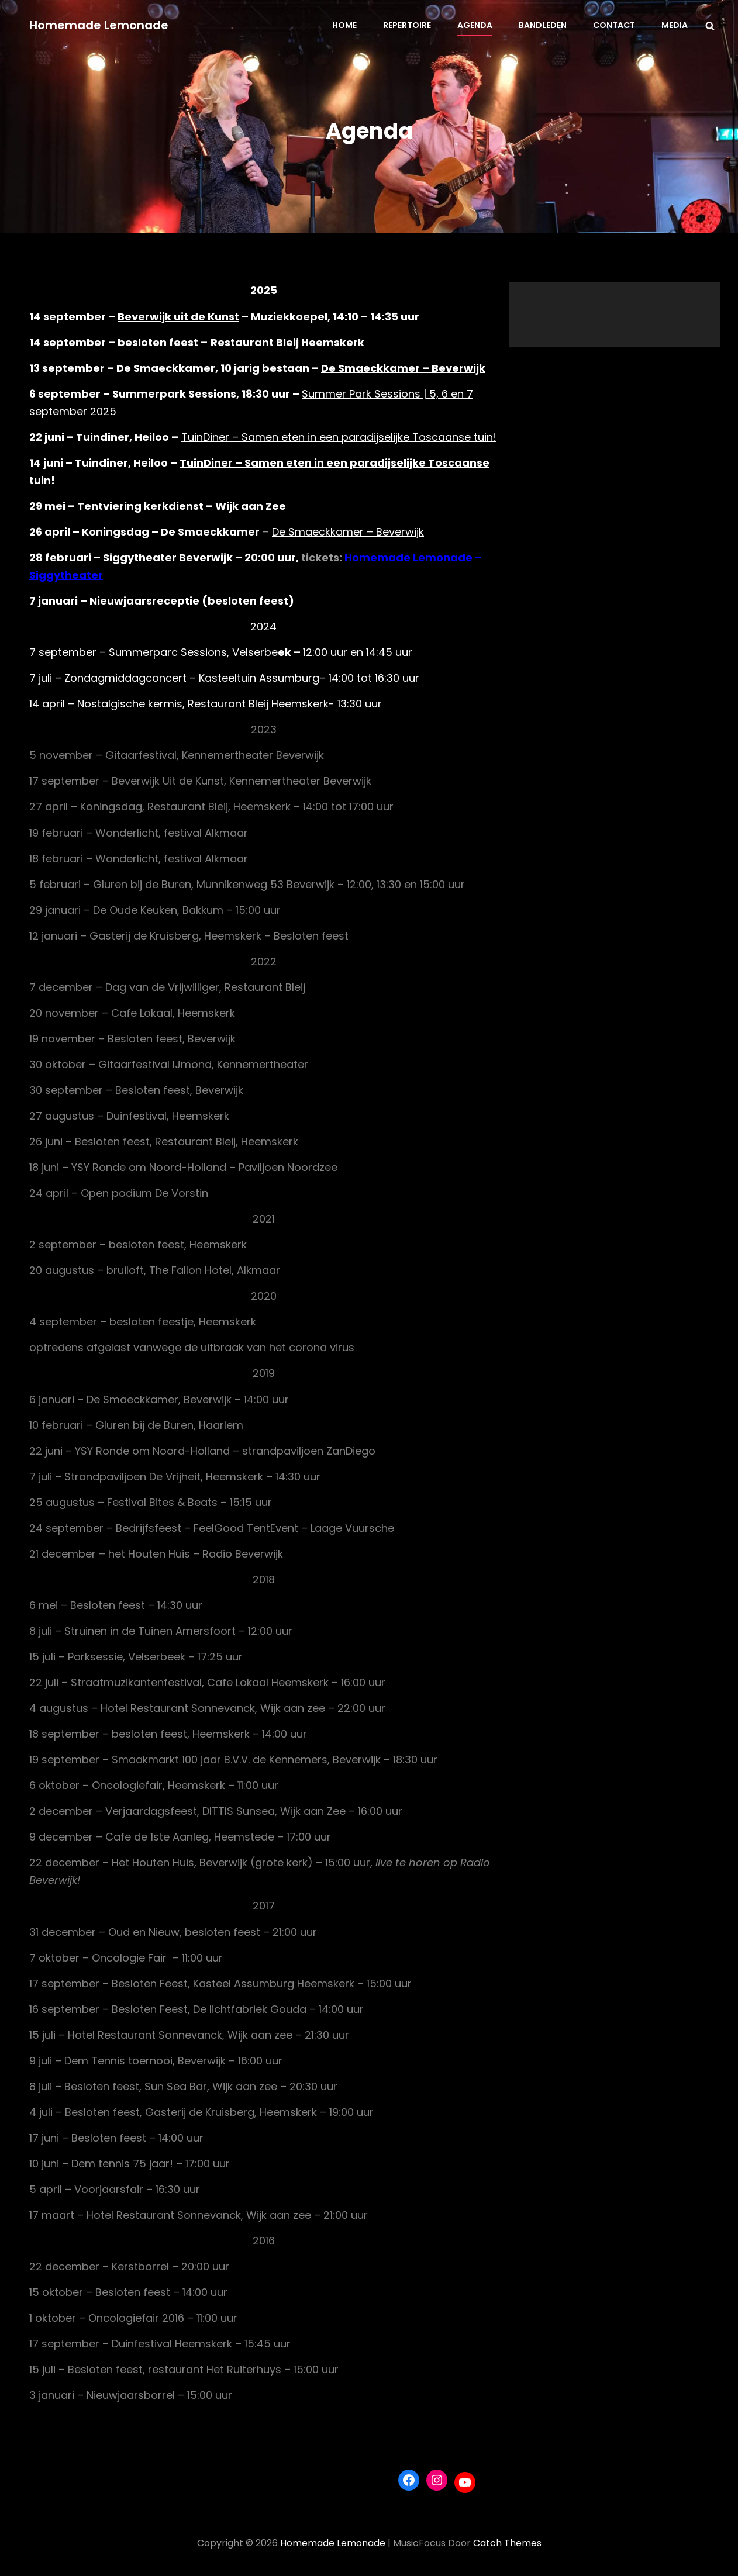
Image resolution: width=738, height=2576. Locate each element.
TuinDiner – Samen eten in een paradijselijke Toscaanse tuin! (338, 437)
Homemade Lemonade (98, 25)
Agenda (474, 25)
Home (344, 25)
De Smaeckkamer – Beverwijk (403, 368)
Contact (614, 25)
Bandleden (543, 25)
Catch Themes (507, 2543)
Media (674, 25)
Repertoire (407, 25)
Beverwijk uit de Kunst (178, 316)
